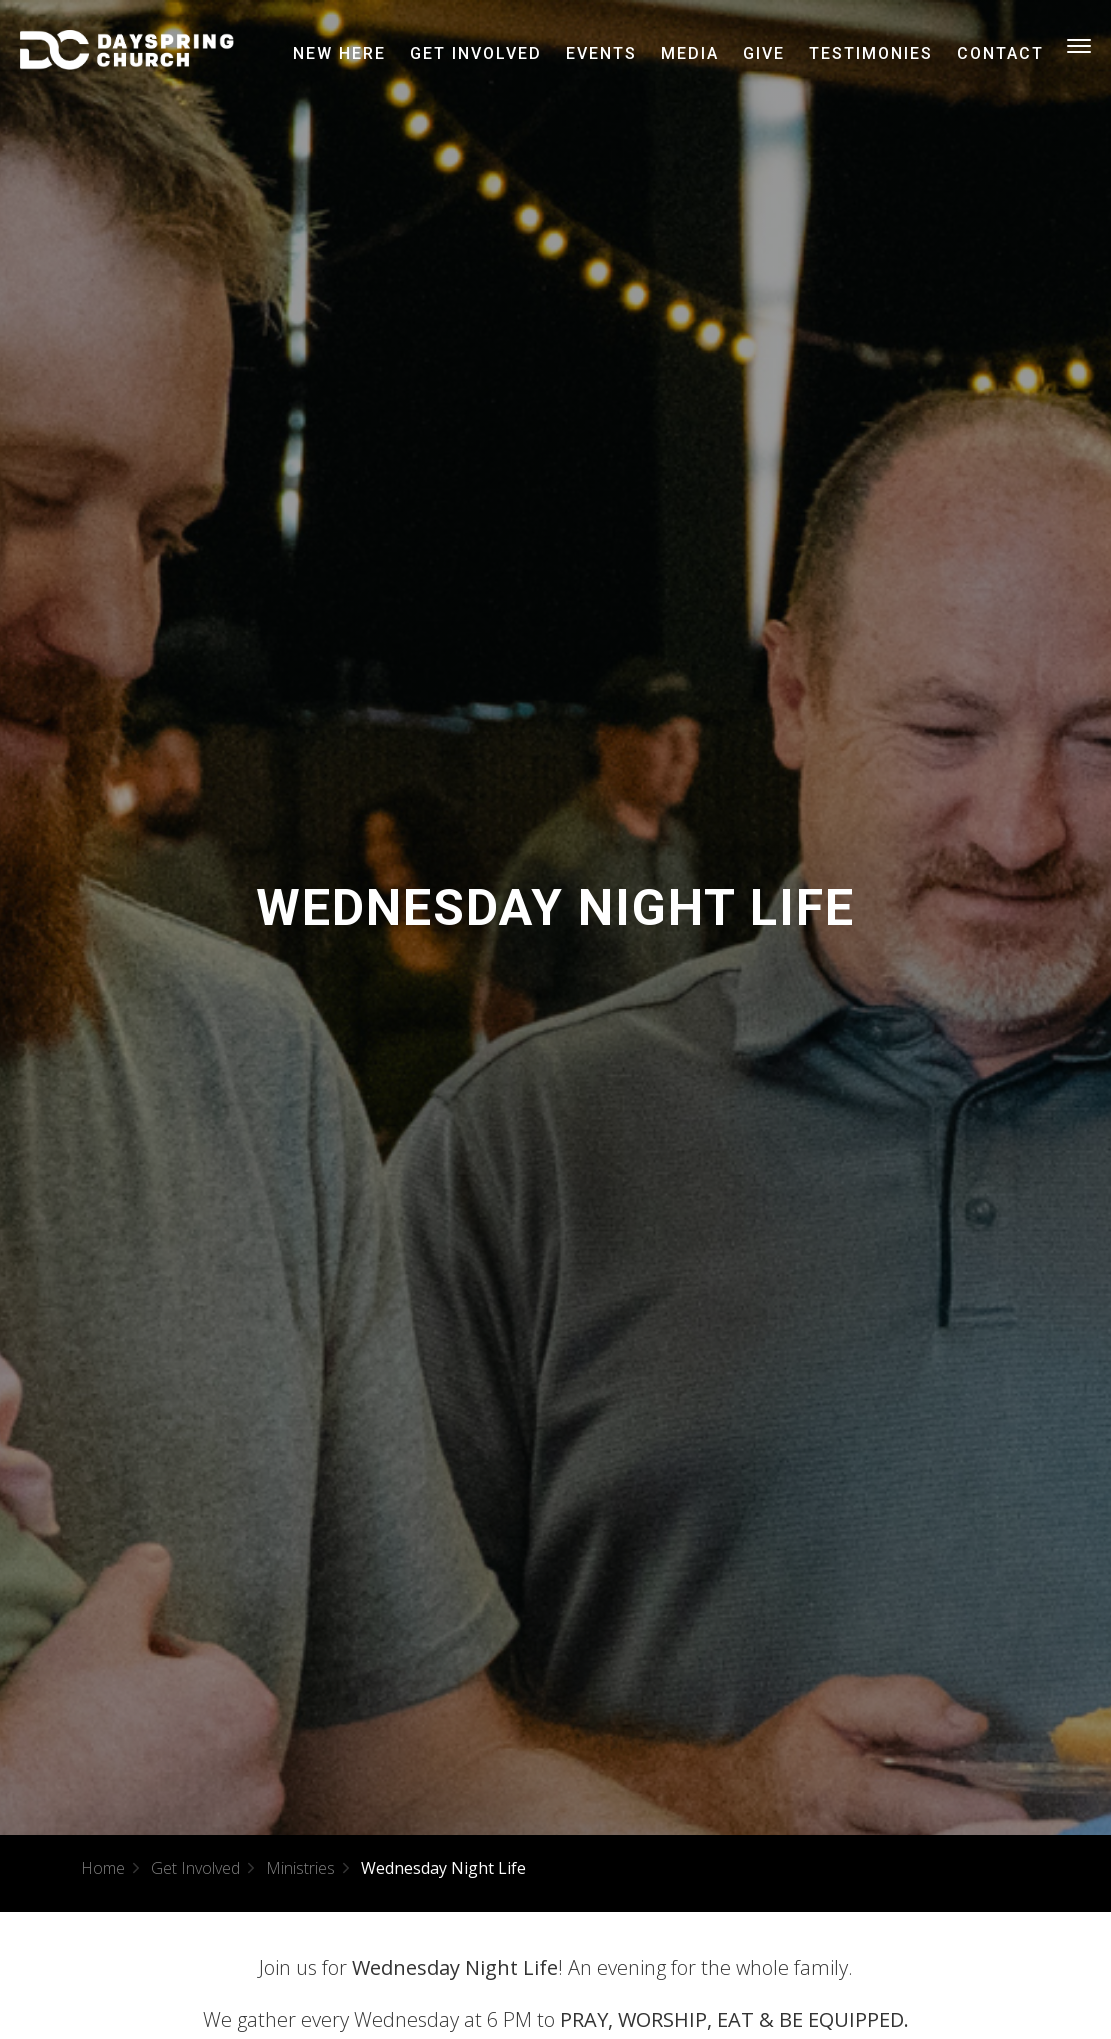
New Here (339, 53)
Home (103, 1868)
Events (601, 53)
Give (764, 53)
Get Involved (476, 53)
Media (690, 53)
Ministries (300, 1868)
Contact (1000, 53)
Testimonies (871, 53)
